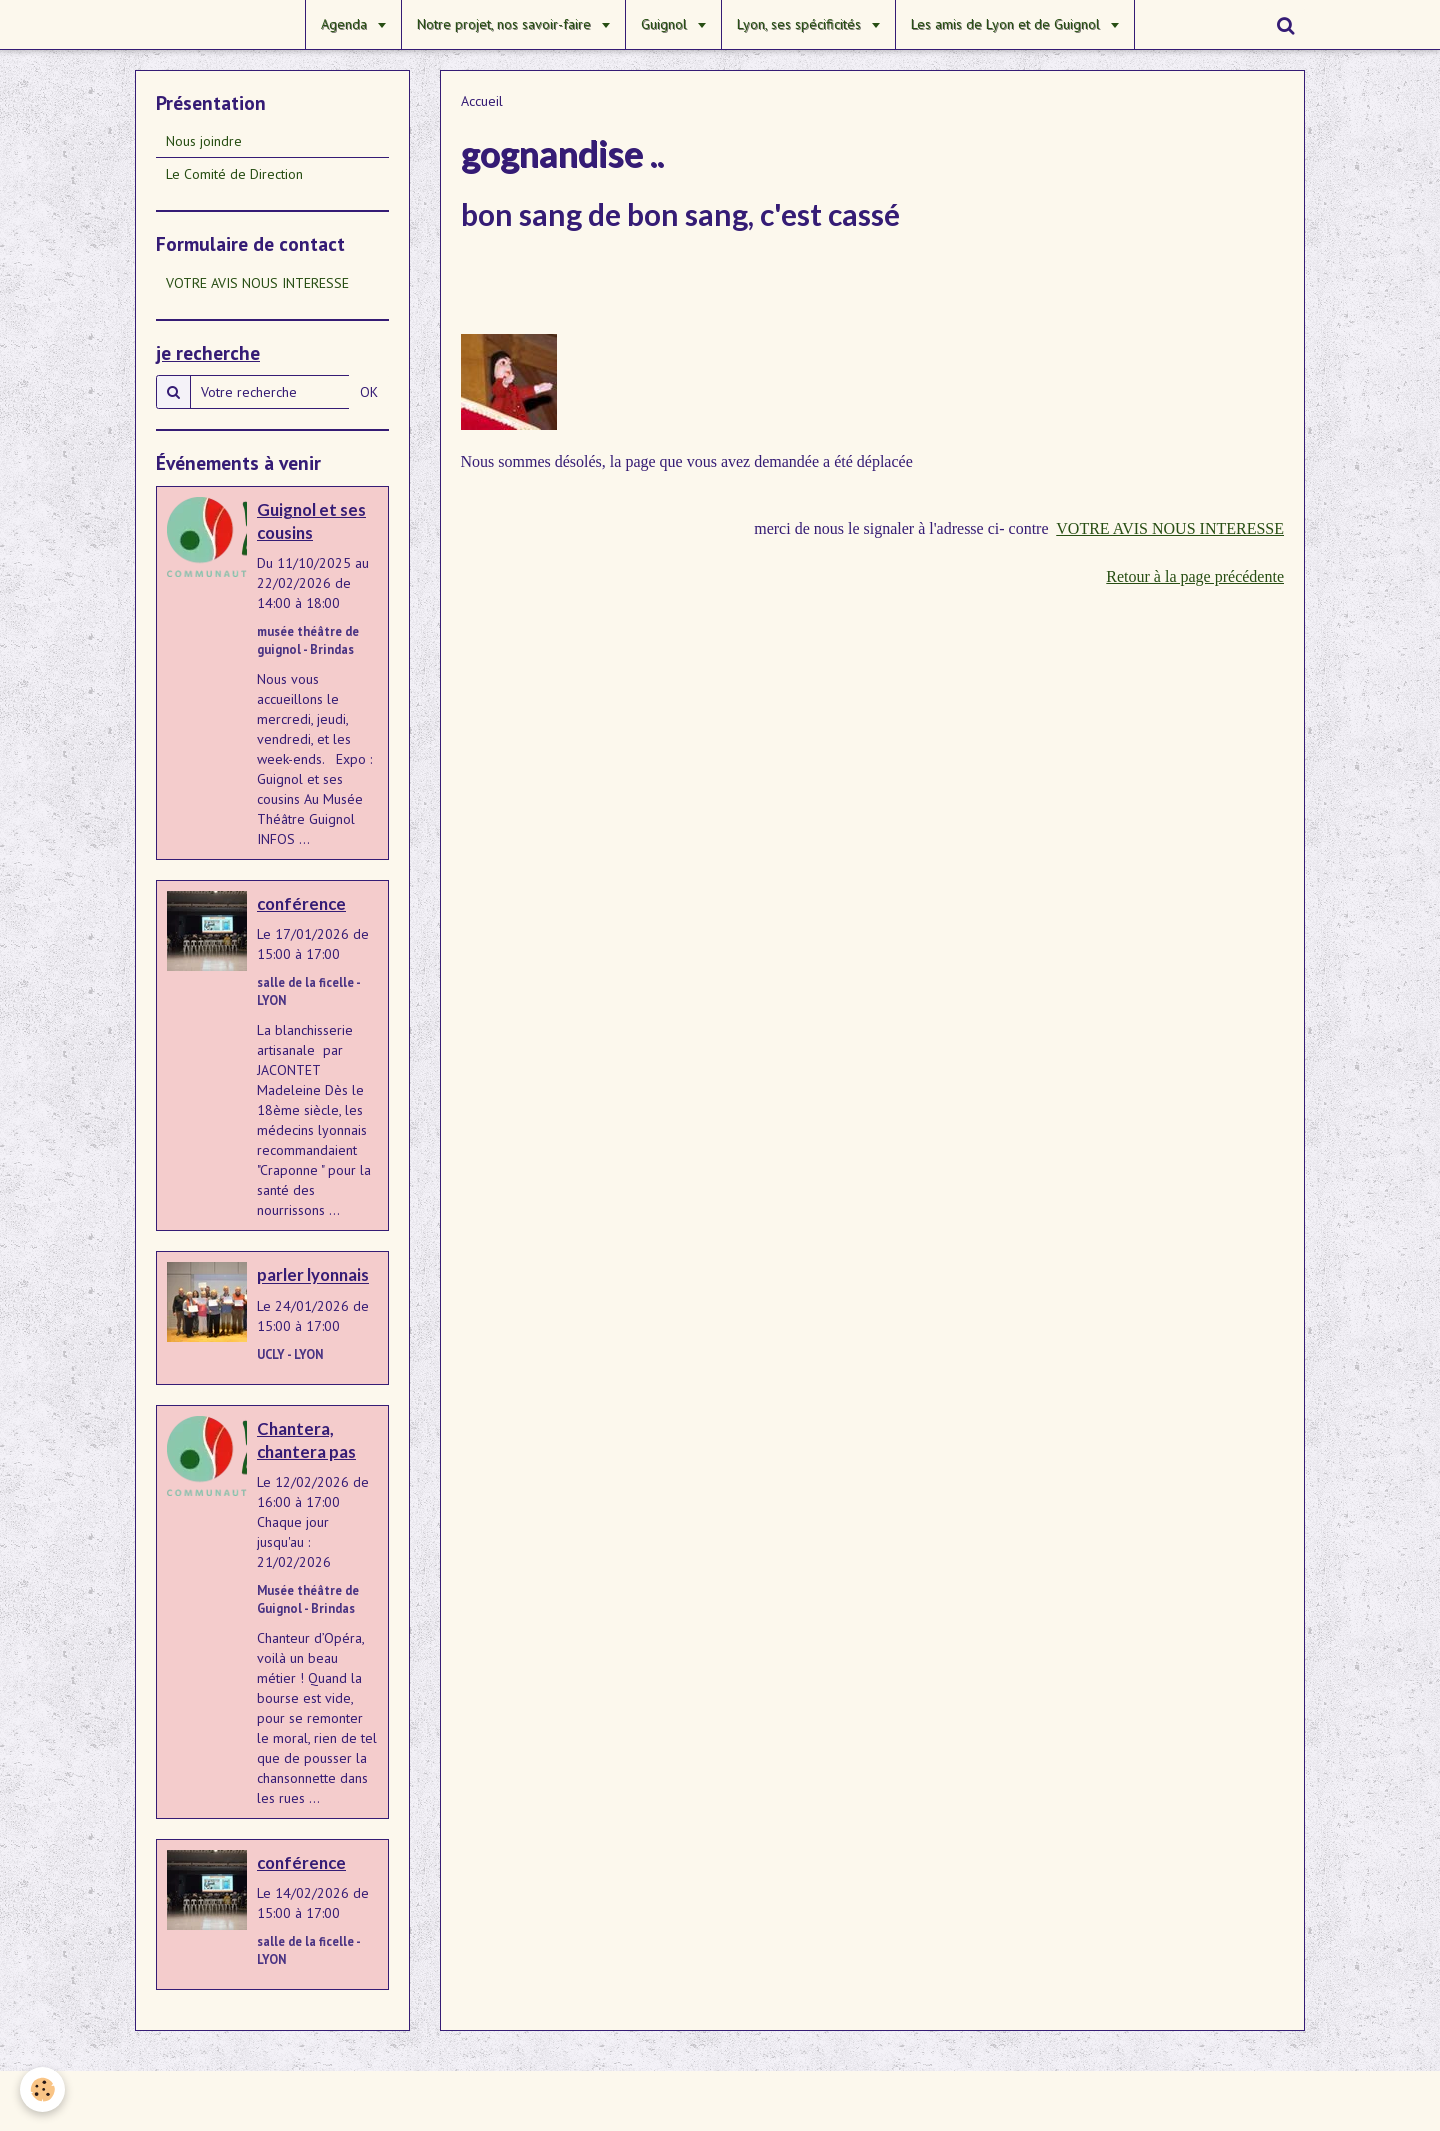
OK (369, 392)
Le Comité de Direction (234, 174)
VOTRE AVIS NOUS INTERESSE (1170, 528)
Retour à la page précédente (1195, 576)
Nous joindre (204, 141)
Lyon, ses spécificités (801, 24)
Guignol (666, 24)
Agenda (346, 24)
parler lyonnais (313, 1275)
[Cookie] (42, 2089)
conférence (301, 903)
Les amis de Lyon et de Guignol (1007, 24)
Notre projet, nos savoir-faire (506, 24)
